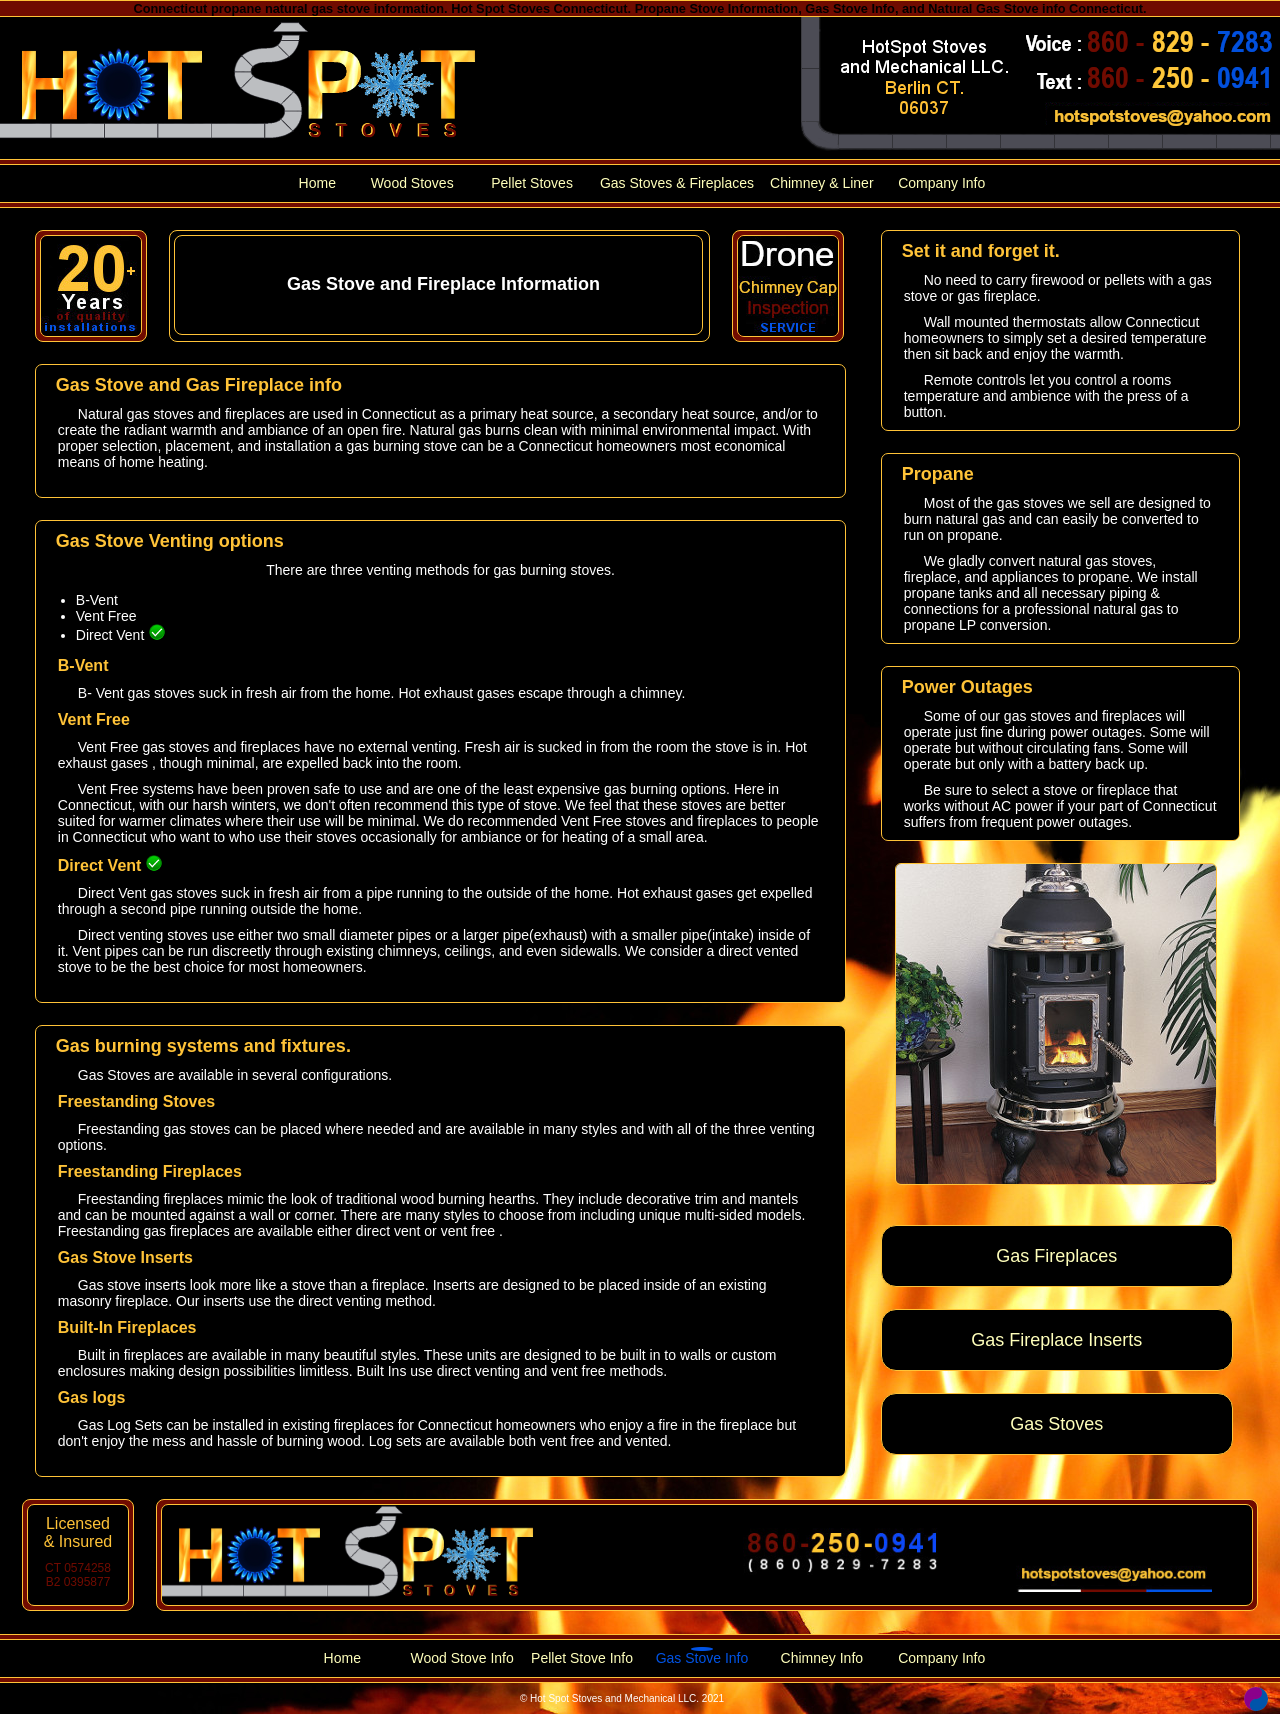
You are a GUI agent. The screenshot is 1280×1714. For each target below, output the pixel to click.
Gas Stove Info (702, 1658)
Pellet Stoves (532, 183)
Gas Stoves (1056, 1424)
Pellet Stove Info (582, 1658)
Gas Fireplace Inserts (1056, 1340)
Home (317, 183)
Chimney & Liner (822, 183)
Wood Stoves (412, 183)
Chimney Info (822, 1658)
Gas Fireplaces (1056, 1256)
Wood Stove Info (462, 1658)
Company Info (941, 183)
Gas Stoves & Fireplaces (677, 183)
